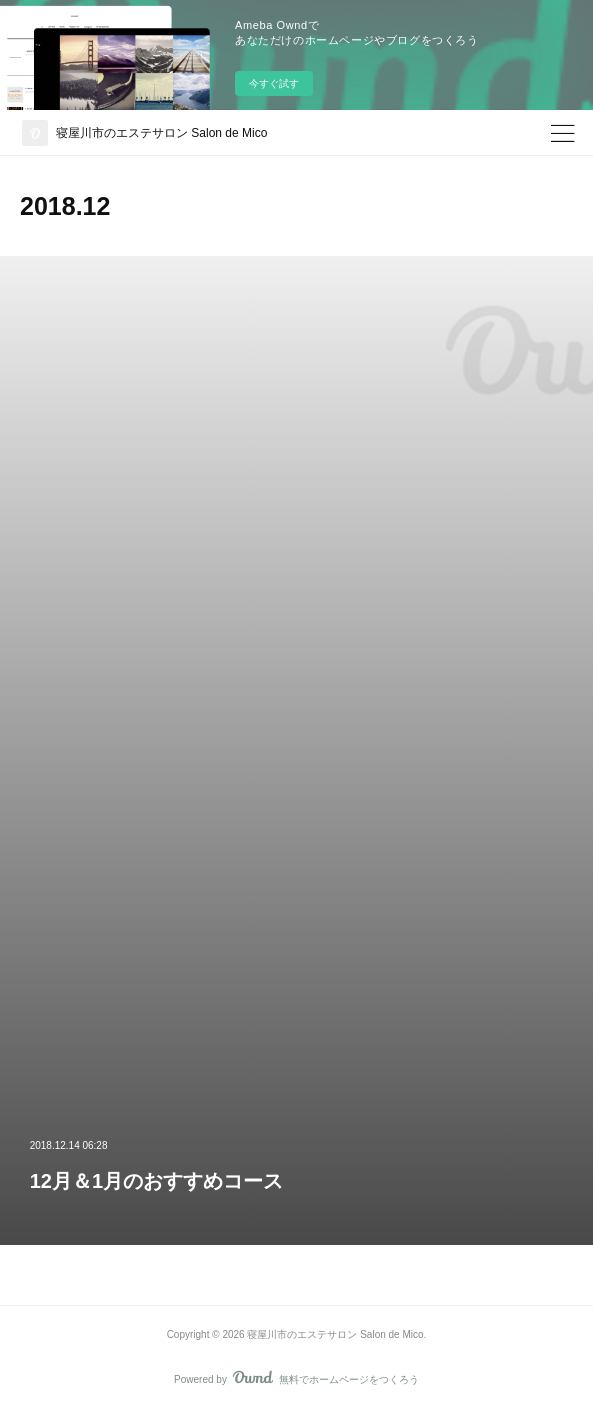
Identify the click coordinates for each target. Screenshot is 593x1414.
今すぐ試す (274, 83)
